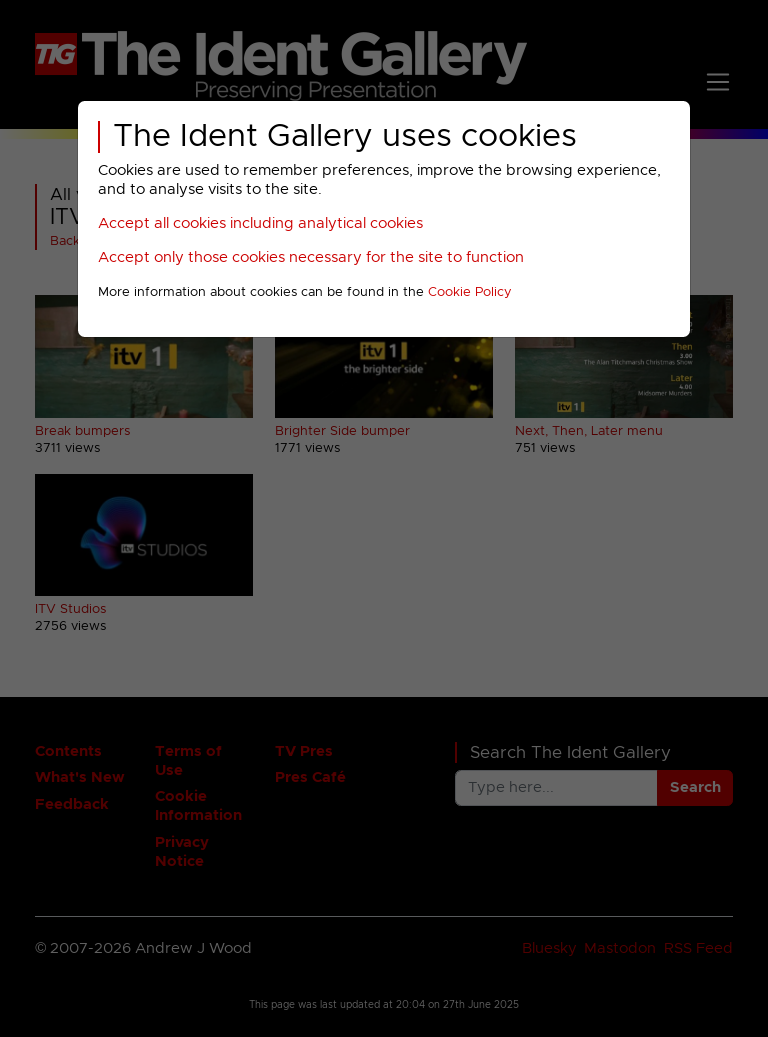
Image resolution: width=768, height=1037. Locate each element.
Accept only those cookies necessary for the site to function (311, 257)
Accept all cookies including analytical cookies (260, 223)
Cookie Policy (470, 292)
